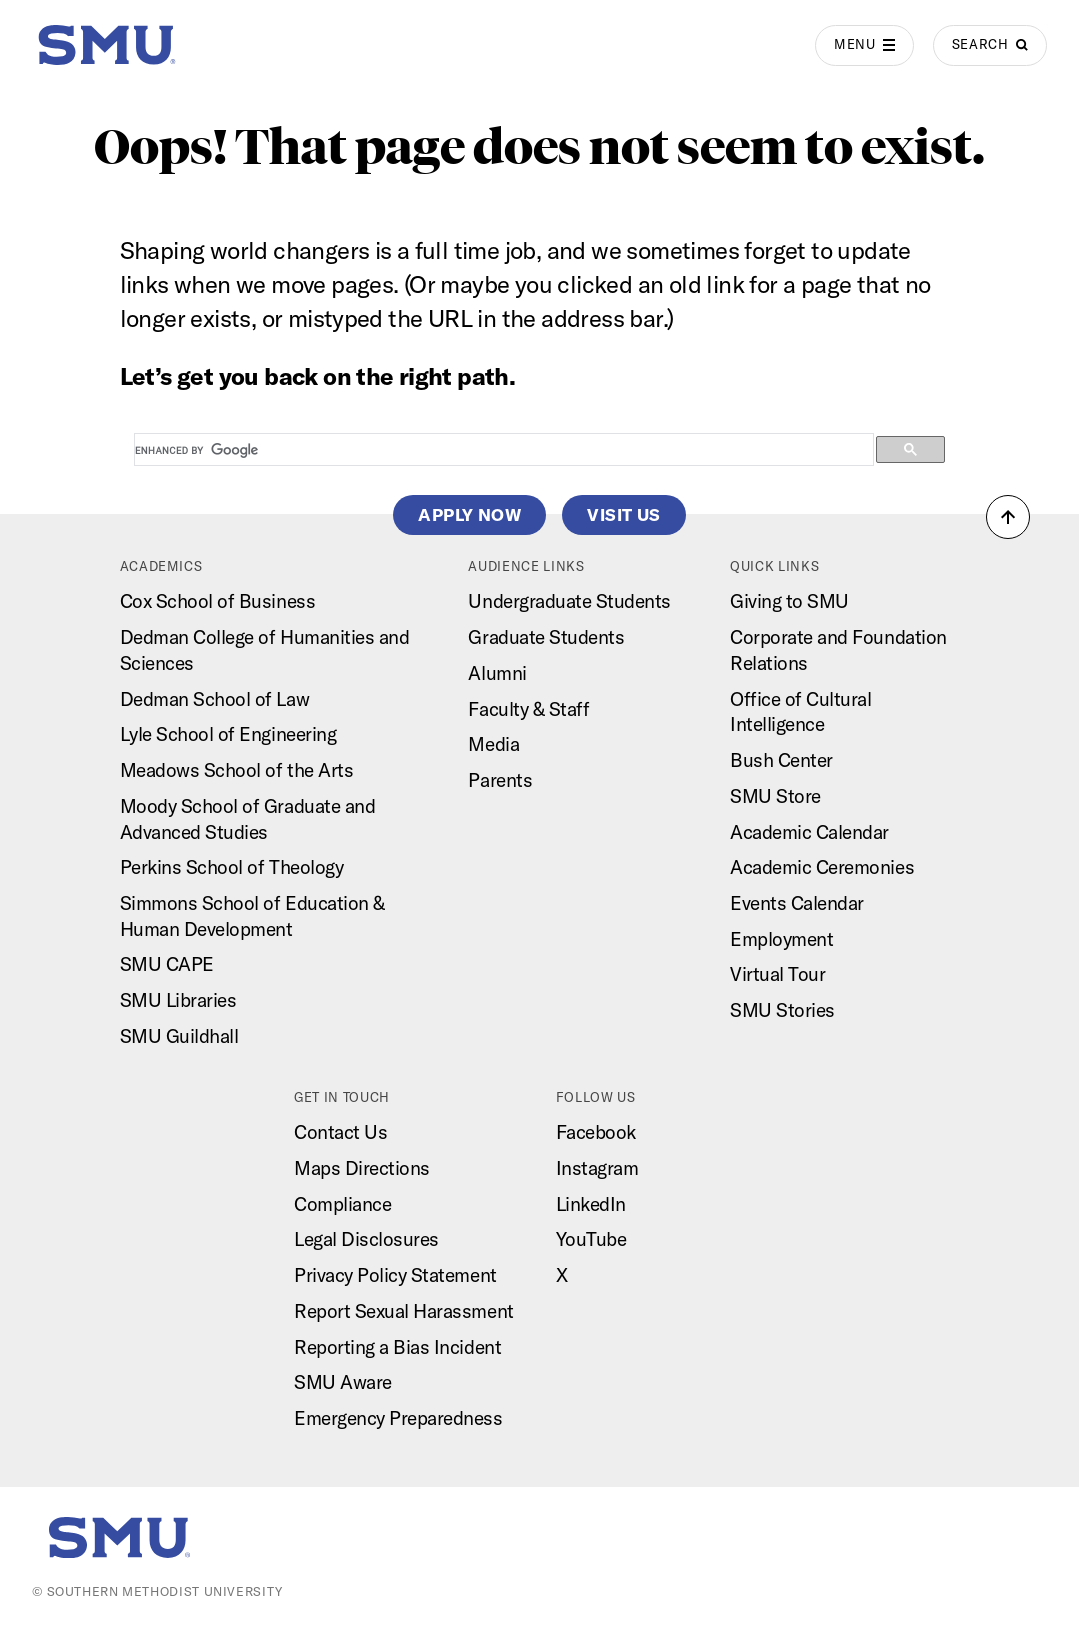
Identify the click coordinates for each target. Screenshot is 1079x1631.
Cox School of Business (218, 601)
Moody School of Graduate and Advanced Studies (248, 819)
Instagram (597, 1168)
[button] (1008, 517)
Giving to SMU (789, 601)
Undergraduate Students (569, 601)
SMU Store (775, 796)
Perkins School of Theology (232, 867)
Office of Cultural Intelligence (800, 712)
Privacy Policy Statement (395, 1275)
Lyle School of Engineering (228, 734)
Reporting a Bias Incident (397, 1347)
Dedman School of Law (214, 699)
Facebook (596, 1132)
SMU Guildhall (179, 1036)
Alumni (497, 673)
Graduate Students (546, 637)
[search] (502, 450)
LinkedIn (591, 1204)
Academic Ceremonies (822, 867)
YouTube (591, 1239)
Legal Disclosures (366, 1239)
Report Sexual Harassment (404, 1311)
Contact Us (340, 1132)
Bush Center (781, 760)
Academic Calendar (809, 832)
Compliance (342, 1204)
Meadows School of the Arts (237, 770)
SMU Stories (782, 1010)
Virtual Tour (777, 974)
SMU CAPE (167, 964)
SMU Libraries (178, 1000)
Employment (781, 939)
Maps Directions (362, 1168)
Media (493, 744)
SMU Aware (343, 1382)
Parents (500, 780)
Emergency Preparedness (398, 1418)
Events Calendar (797, 903)
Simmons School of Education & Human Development (252, 916)
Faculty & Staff (528, 709)
